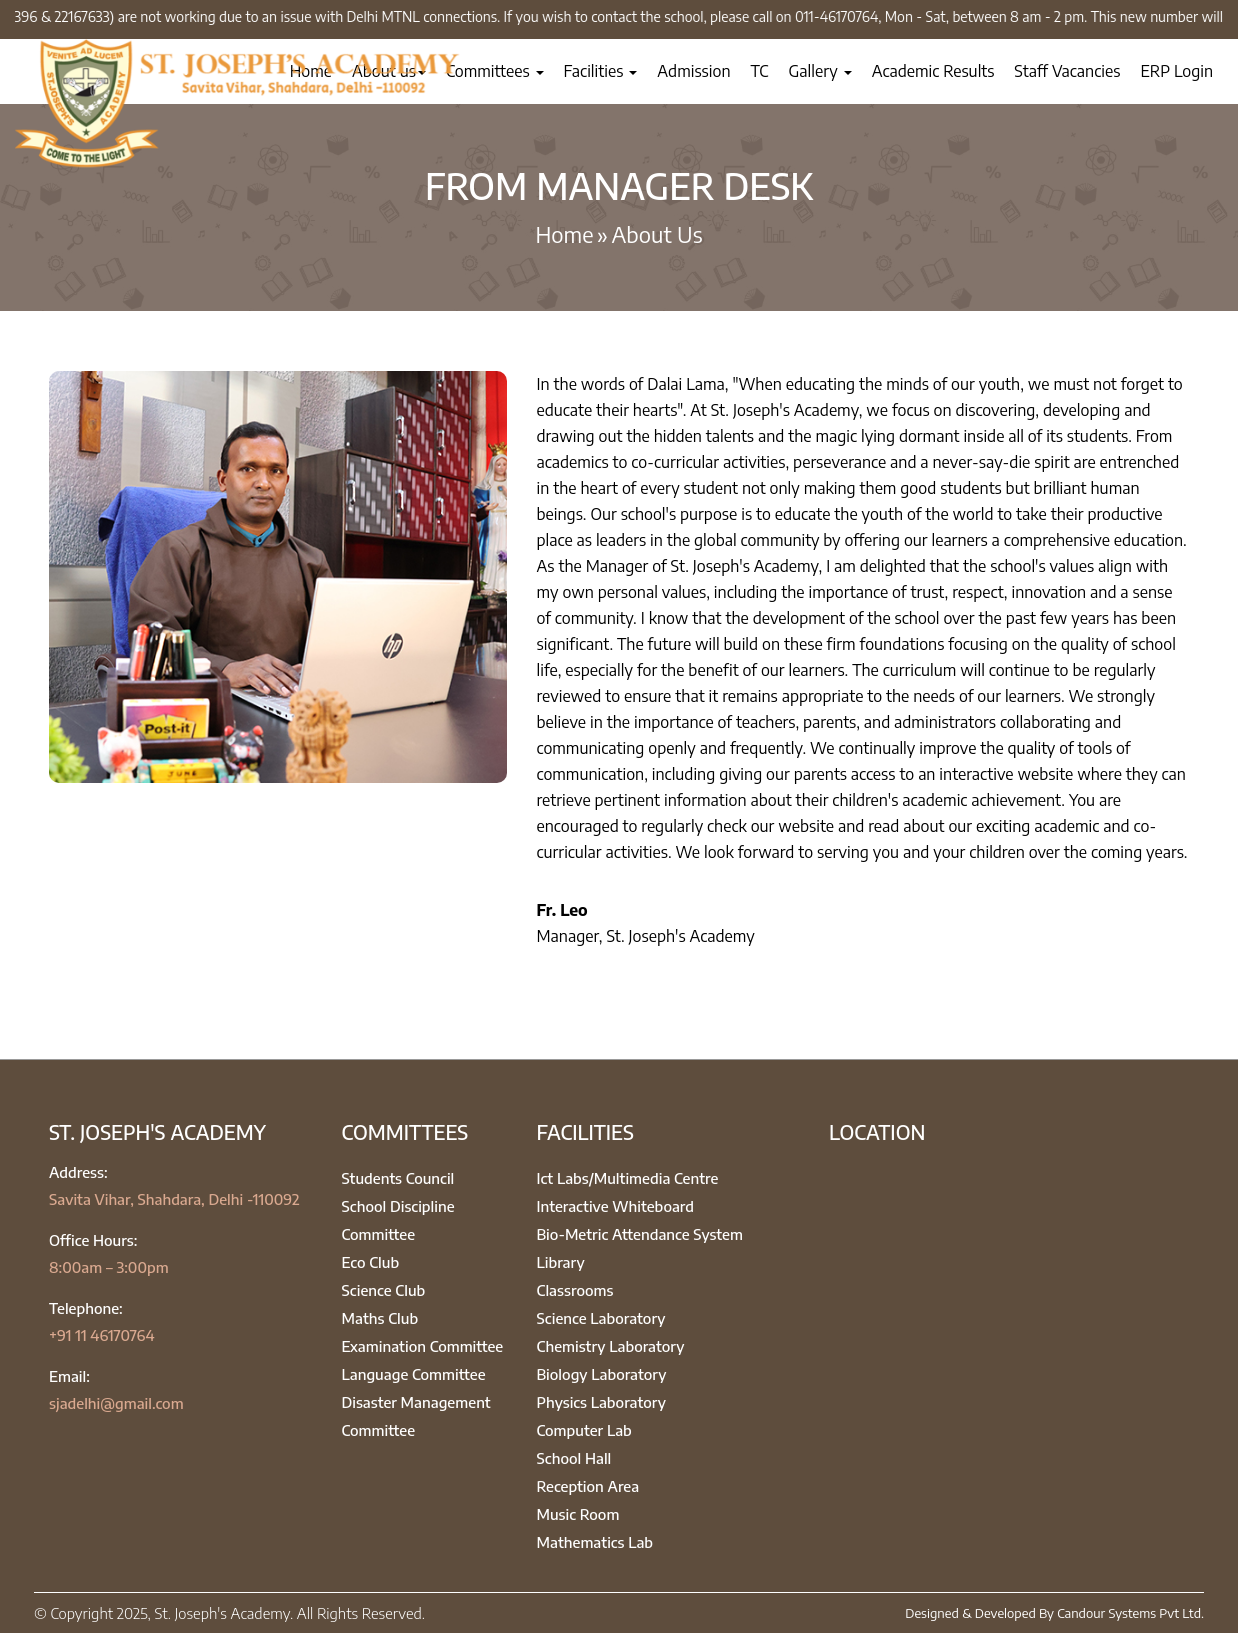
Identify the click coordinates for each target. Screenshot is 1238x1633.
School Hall (574, 1458)
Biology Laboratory (602, 1374)
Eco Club (371, 1262)
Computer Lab (584, 1430)
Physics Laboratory (601, 1402)
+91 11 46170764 (102, 1335)
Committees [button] (495, 71)
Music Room (578, 1514)
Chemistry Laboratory (611, 1346)
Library (561, 1262)
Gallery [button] (820, 71)
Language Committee (414, 1374)
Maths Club (380, 1318)
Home (564, 234)
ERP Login (1176, 71)
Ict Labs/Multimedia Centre (628, 1178)
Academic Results (933, 71)
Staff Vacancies (1067, 71)
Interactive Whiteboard (616, 1206)
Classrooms (575, 1290)
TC (760, 71)
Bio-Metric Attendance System (640, 1234)
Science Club (384, 1290)
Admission (693, 71)
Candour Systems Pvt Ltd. (1130, 1613)
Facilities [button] (601, 71)
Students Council (398, 1178)
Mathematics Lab (595, 1542)
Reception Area (588, 1486)
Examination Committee (423, 1346)
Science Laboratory (601, 1318)
